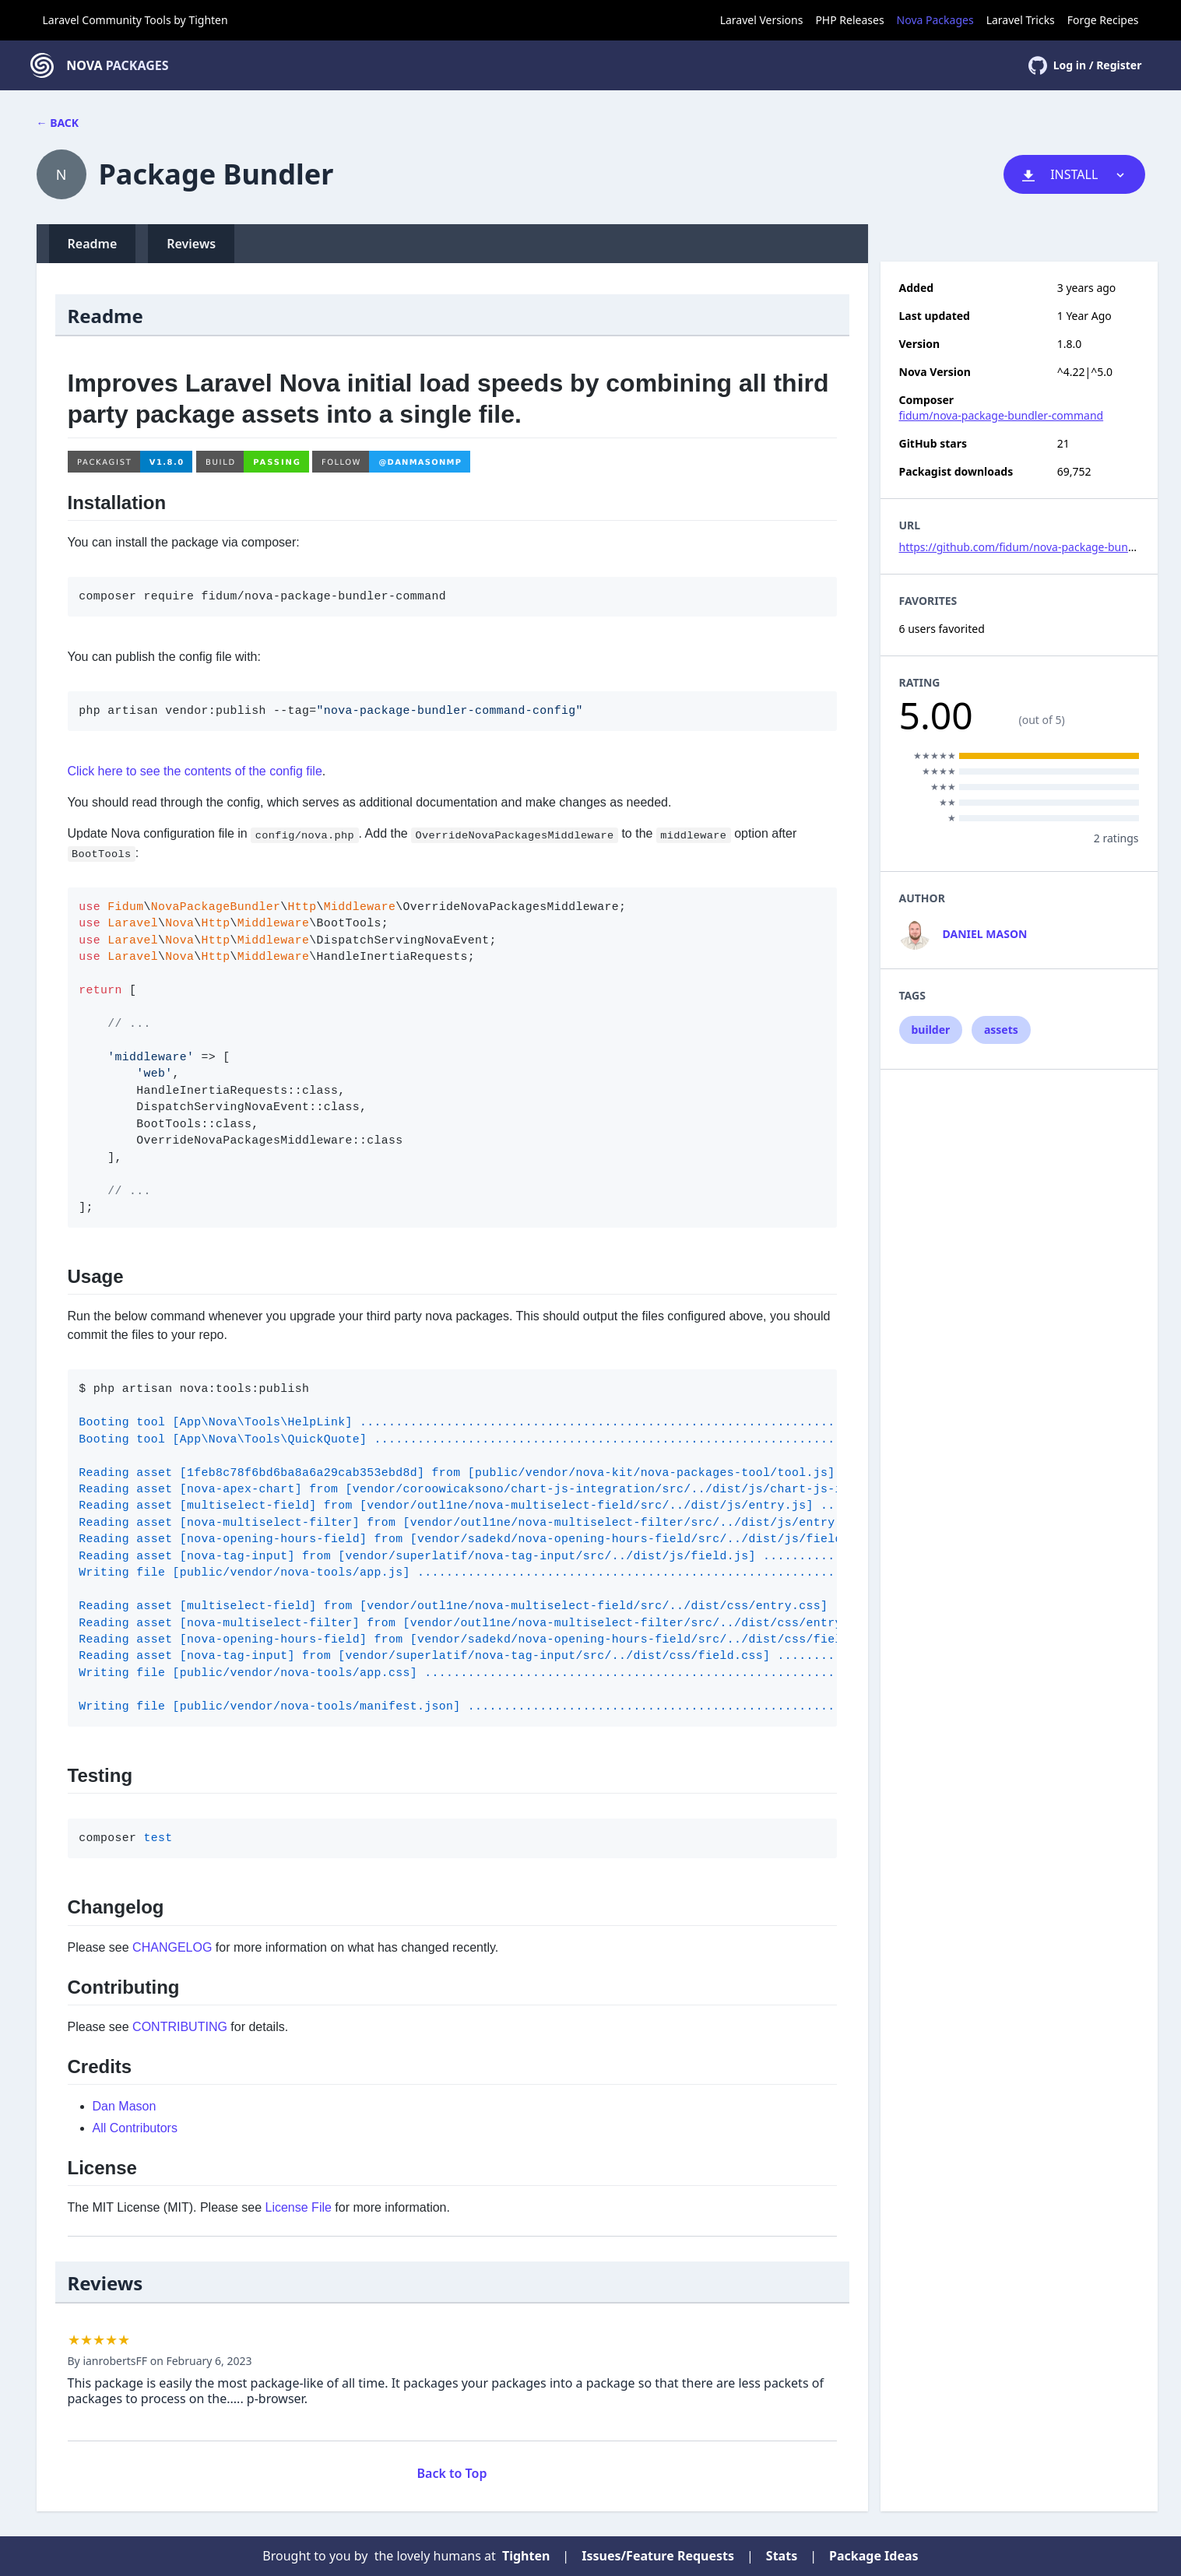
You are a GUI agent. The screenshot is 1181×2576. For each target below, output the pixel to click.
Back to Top (452, 2473)
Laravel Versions (761, 19)
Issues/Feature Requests (658, 2556)
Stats (781, 2556)
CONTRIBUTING (179, 2026)
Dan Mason (124, 2106)
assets (1001, 1029)
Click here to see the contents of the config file (195, 771)
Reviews (191, 243)
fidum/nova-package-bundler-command (1001, 415)
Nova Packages (935, 19)
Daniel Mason (985, 933)
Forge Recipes (1103, 19)
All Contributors (135, 2128)
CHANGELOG (172, 1947)
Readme (93, 243)
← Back (58, 122)
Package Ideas (874, 2556)
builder (931, 1029)
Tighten (207, 19)
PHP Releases (849, 19)
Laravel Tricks (1020, 19)
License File (298, 2207)
